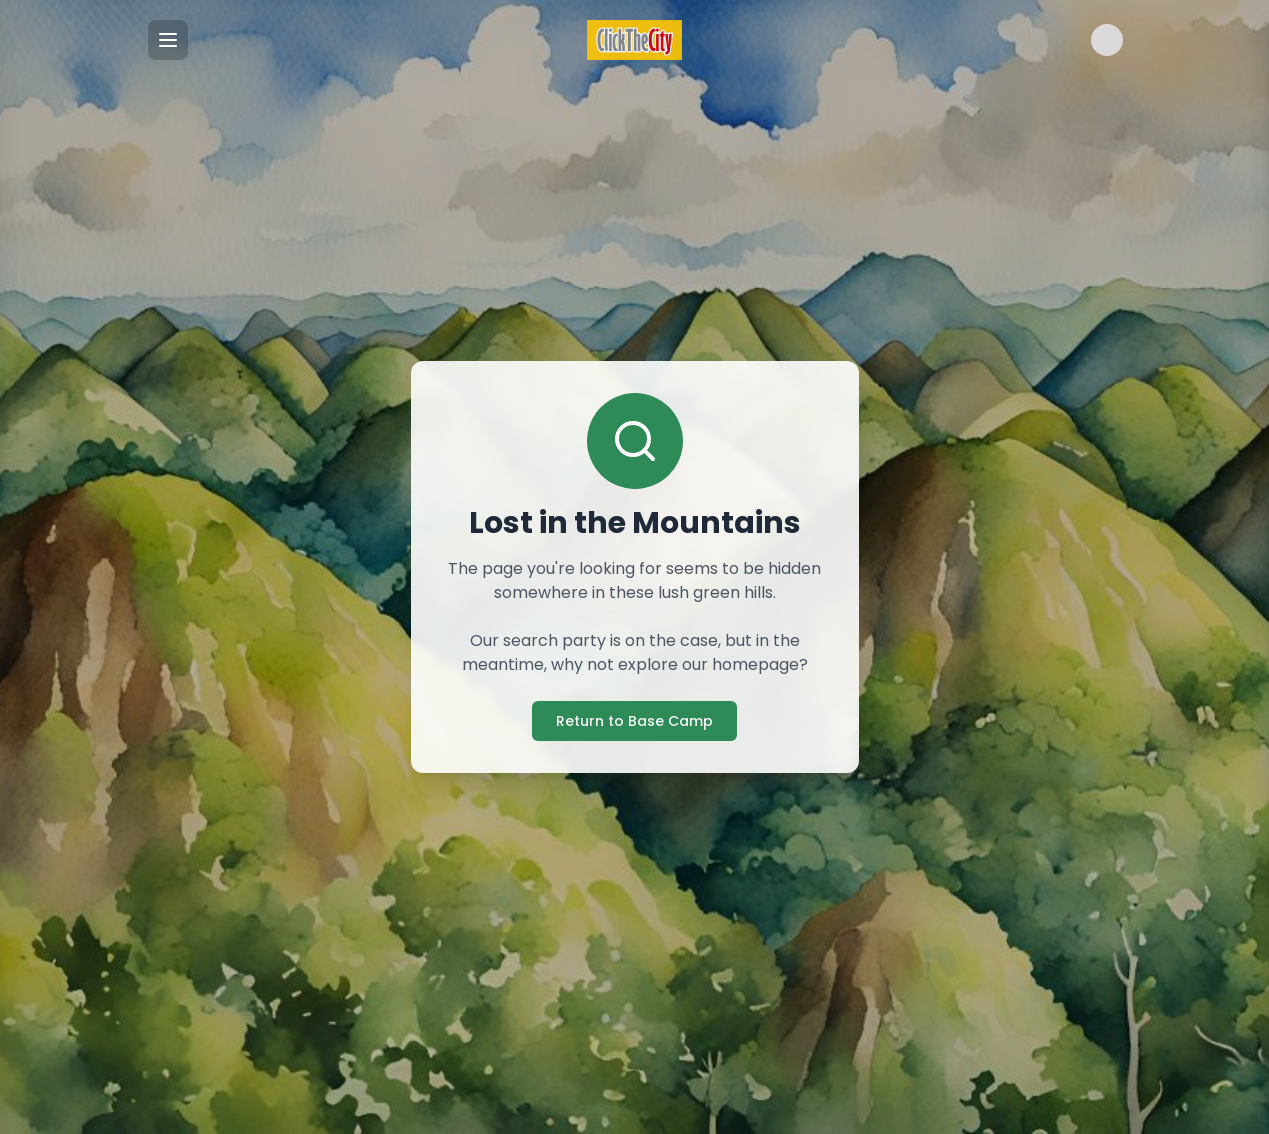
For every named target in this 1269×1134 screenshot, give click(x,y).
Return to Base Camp (634, 721)
